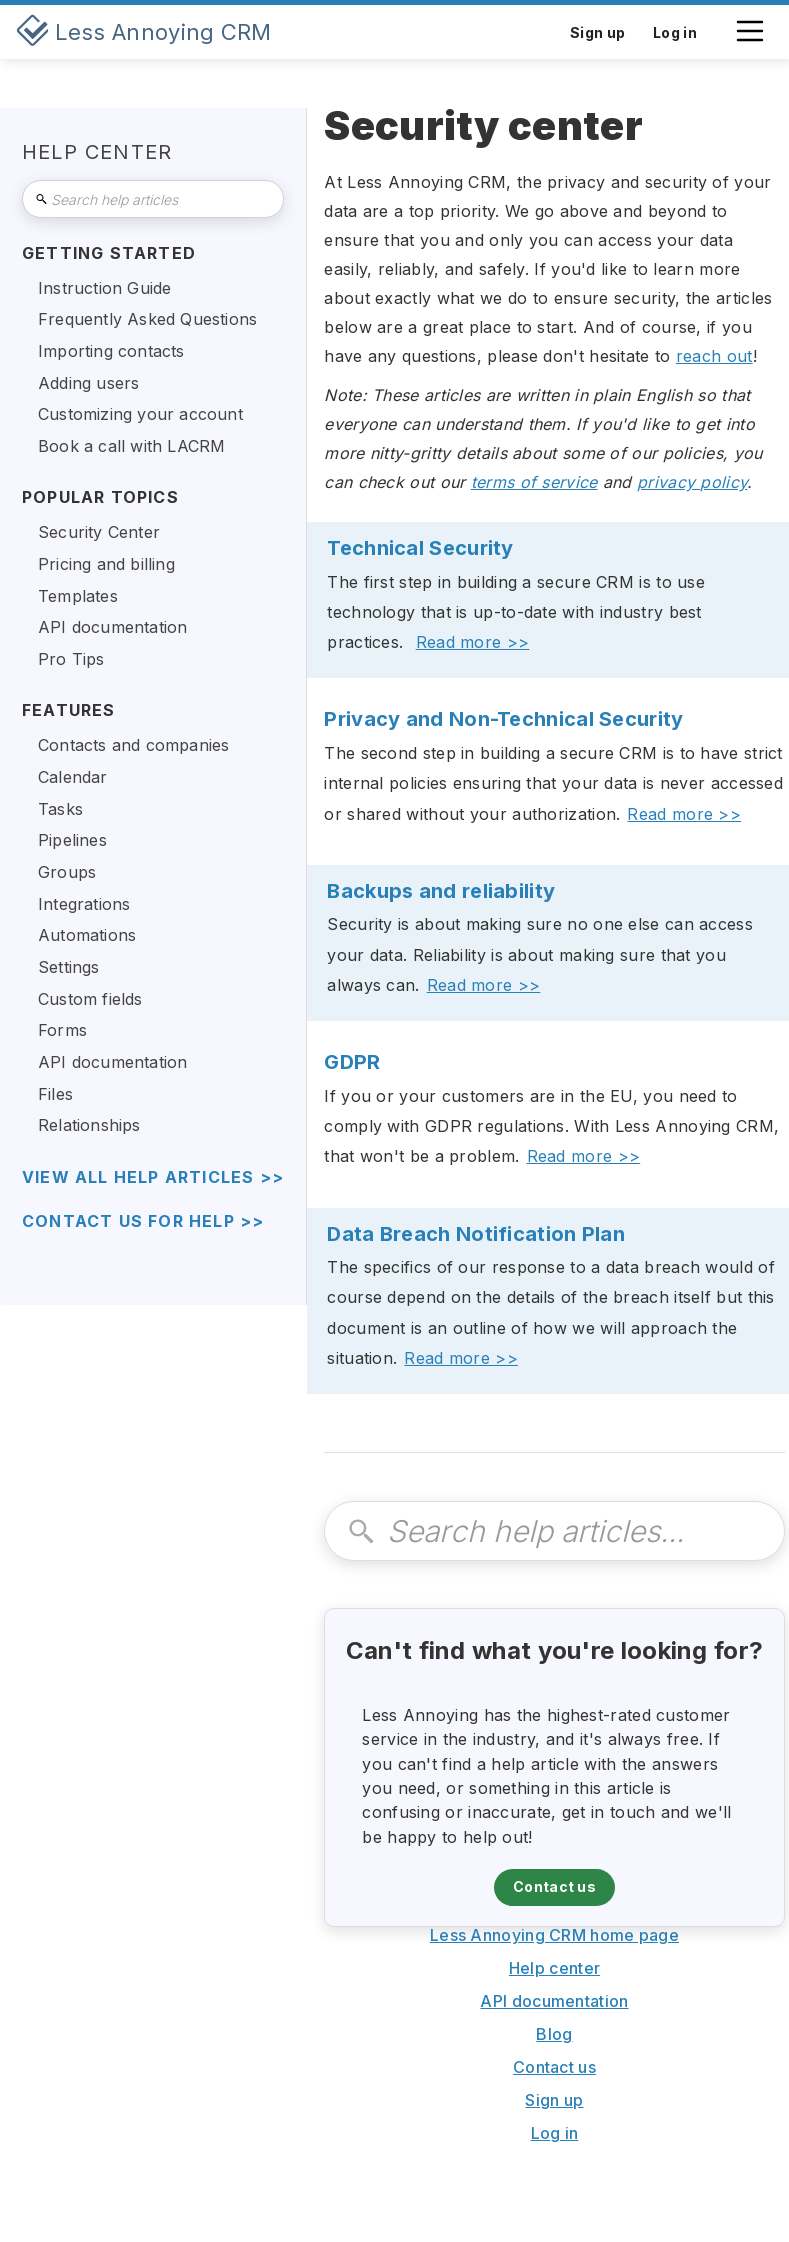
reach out (714, 356)
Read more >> (473, 642)
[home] (144, 32)
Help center (554, 1968)
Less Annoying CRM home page (554, 1935)
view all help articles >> (153, 1177)
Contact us (554, 1886)
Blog (554, 2034)
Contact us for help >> (143, 1221)
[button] (750, 41)
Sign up (554, 2100)
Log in (555, 2133)
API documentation (554, 2001)
